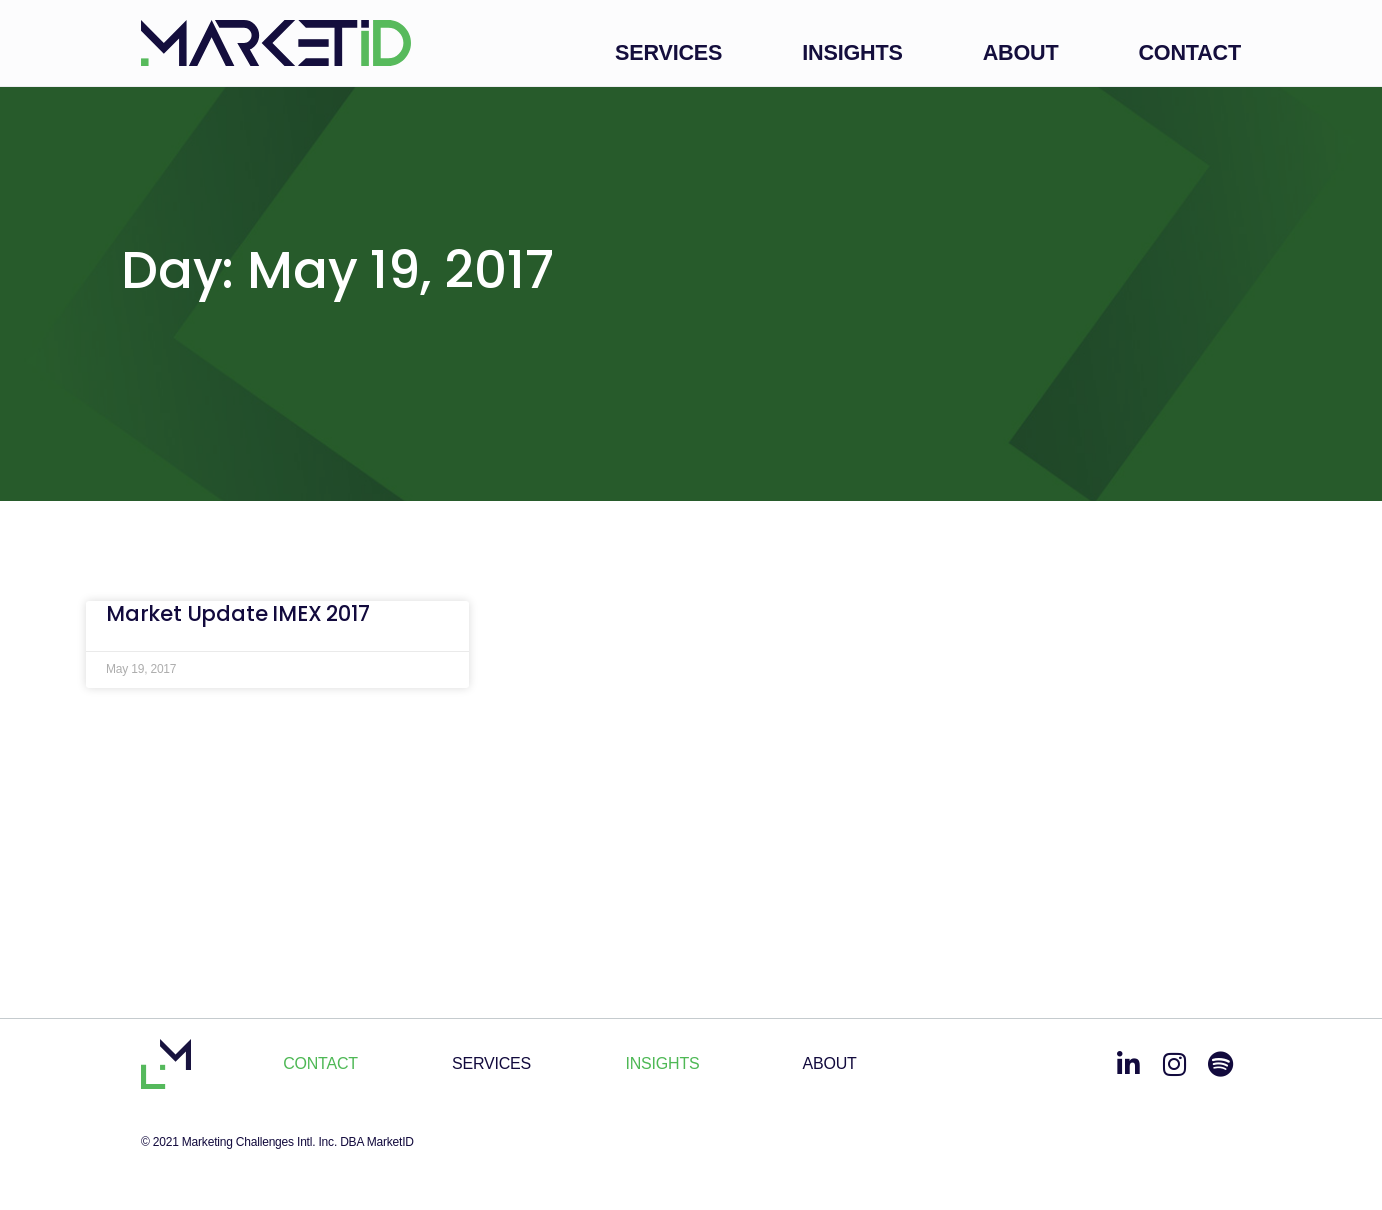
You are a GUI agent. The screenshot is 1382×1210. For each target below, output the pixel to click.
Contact (1189, 52)
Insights (852, 52)
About (1021, 52)
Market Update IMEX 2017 (237, 613)
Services (668, 52)
